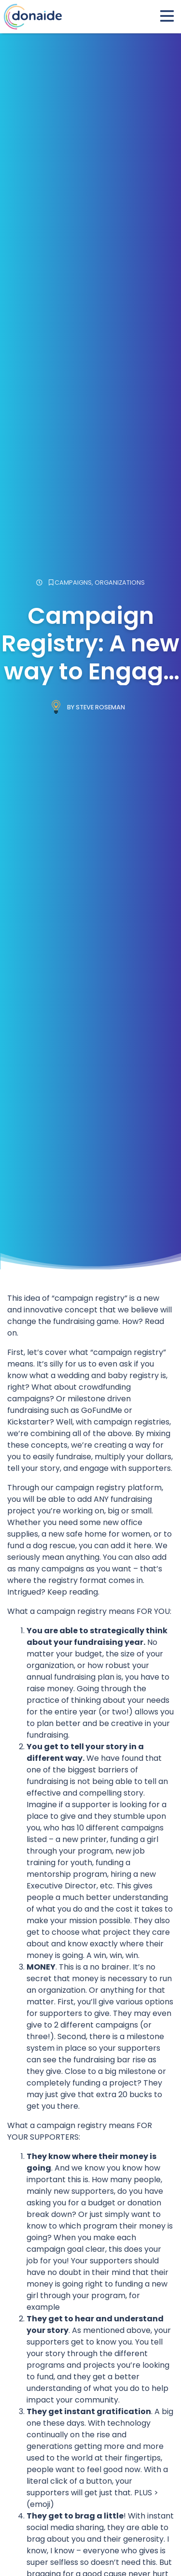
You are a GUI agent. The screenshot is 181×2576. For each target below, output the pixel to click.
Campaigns (73, 582)
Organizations (120, 582)
